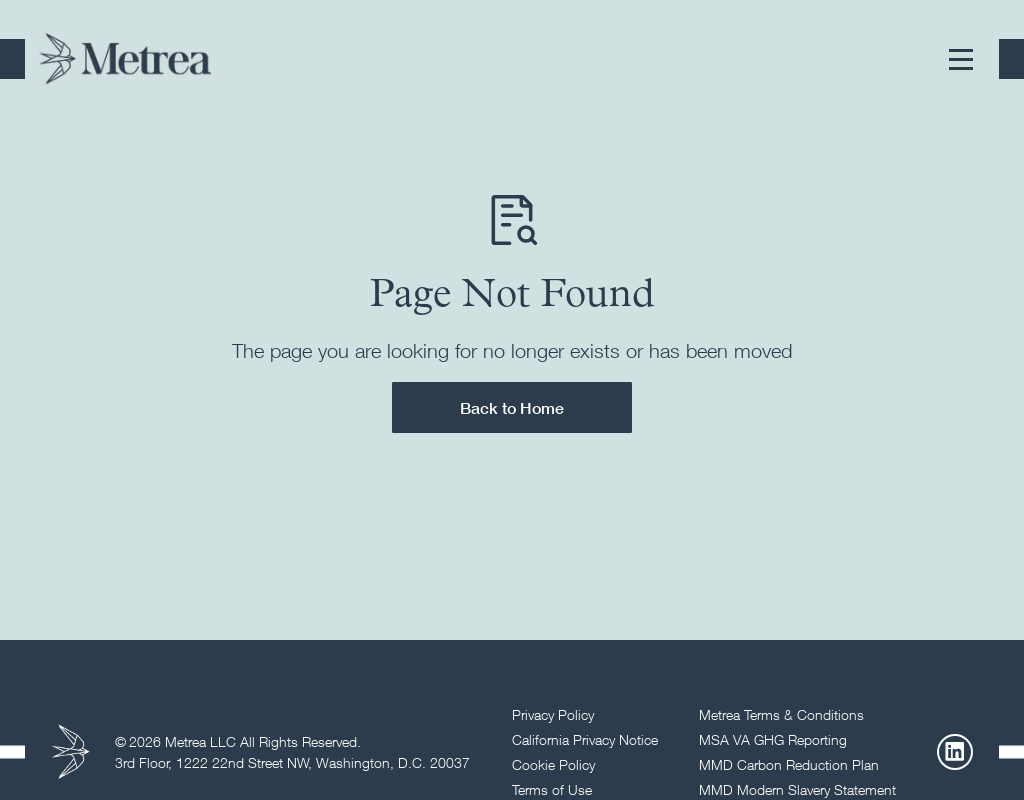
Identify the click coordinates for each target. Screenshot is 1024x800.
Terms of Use (552, 789)
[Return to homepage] (125, 59)
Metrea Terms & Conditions (781, 714)
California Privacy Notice (585, 739)
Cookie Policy (553, 764)
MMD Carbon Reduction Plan (789, 764)
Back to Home (512, 408)
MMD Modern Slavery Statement (797, 789)
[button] (961, 59)
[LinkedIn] (955, 752)
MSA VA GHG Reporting (773, 739)
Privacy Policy (553, 714)
